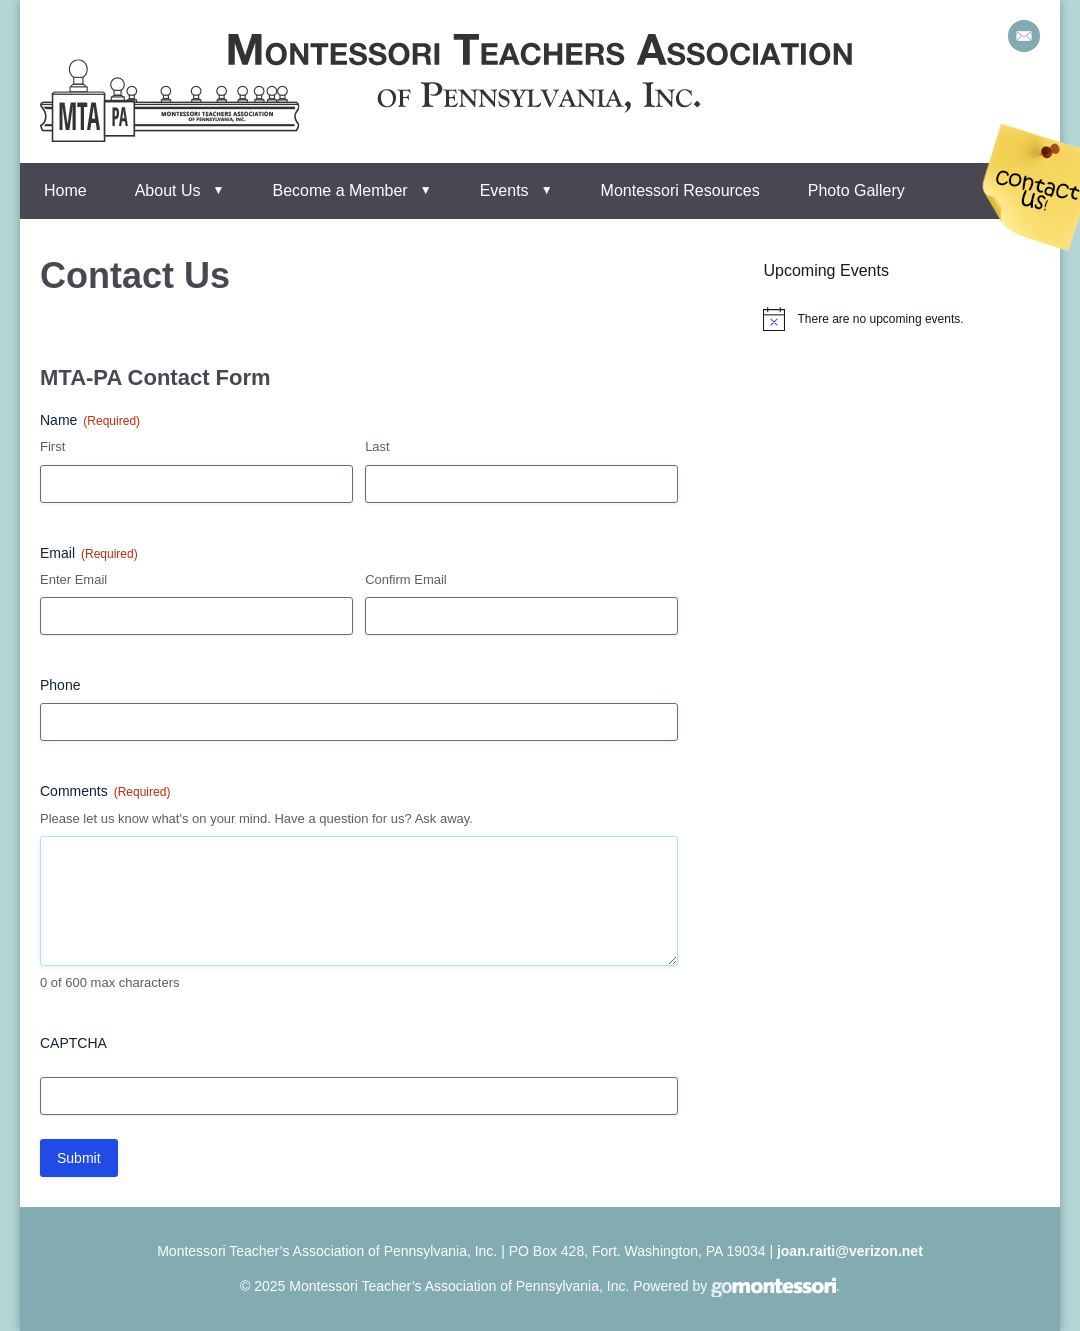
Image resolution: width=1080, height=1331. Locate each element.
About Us (168, 190)
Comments (105, 792)
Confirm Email (406, 579)
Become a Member (340, 190)
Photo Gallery (856, 190)
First (52, 446)
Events (504, 190)
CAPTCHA (73, 1043)
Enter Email (73, 579)
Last (377, 446)
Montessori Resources (680, 190)
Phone (60, 685)
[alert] (880, 319)
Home (65, 190)
